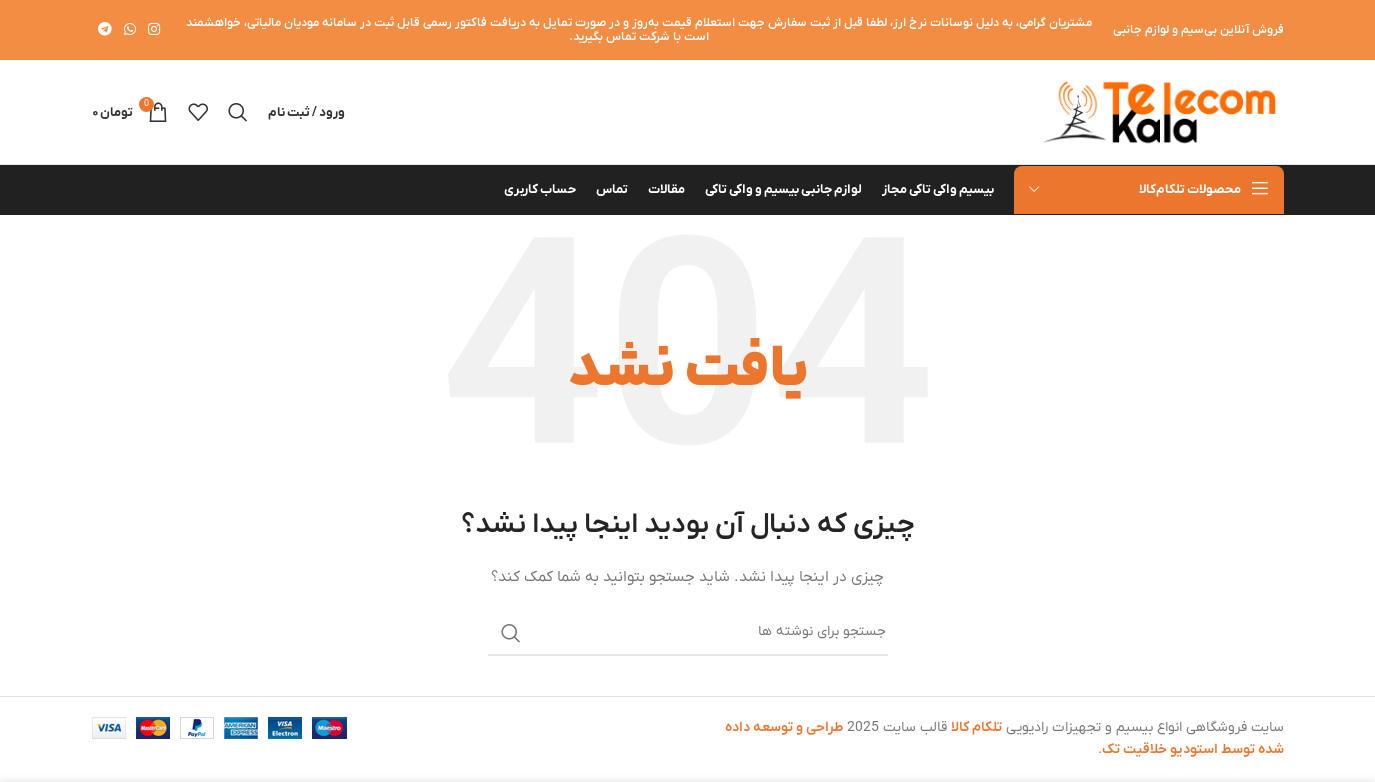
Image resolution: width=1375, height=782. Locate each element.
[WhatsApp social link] (130, 30)
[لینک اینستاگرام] (154, 30)
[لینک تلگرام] (105, 30)
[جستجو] (238, 112)
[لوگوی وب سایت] (1159, 111)
